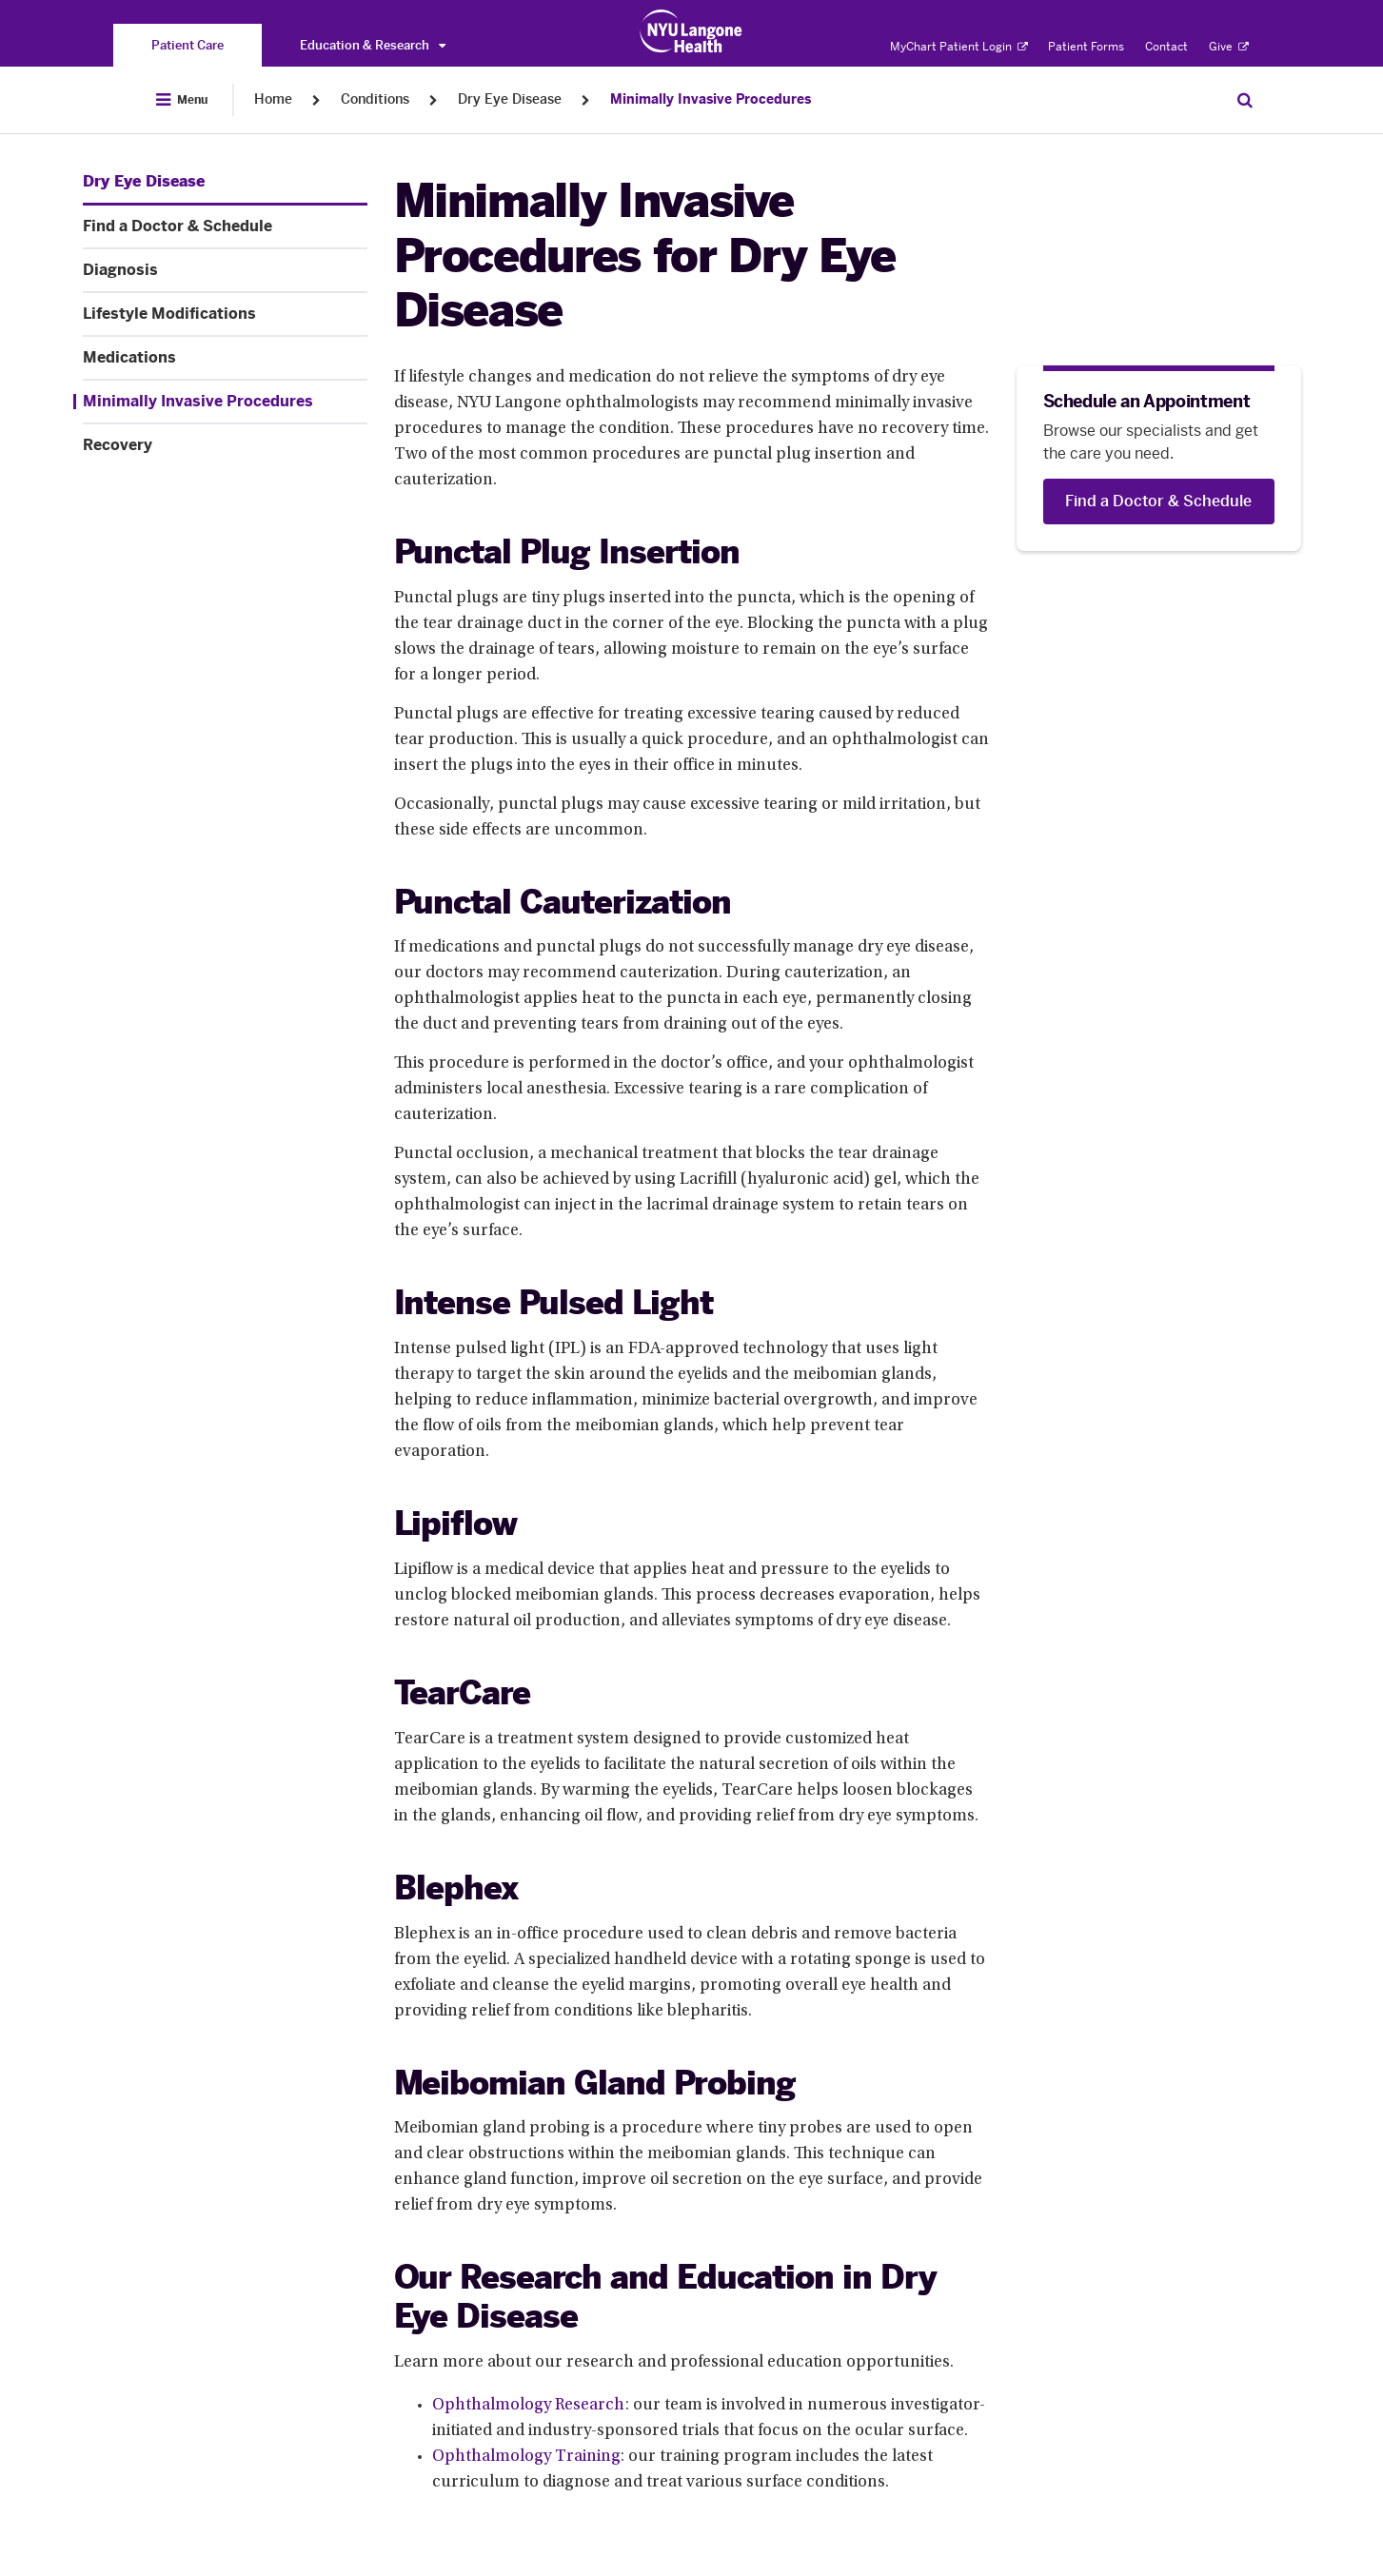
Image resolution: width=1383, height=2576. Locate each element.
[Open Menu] (182, 100)
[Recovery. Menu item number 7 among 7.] (225, 445)
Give (1229, 46)
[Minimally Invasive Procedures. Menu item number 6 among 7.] (220, 401)
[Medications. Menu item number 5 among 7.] (225, 357)
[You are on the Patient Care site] (187, 45)
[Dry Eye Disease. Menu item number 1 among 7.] (144, 181)
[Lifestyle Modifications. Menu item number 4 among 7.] (225, 314)
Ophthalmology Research (528, 2405)
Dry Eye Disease (510, 99)
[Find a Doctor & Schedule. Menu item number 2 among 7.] (225, 226)
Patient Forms (1086, 46)
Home (273, 99)
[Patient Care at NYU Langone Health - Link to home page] (691, 31)
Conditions (375, 99)
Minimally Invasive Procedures (710, 99)
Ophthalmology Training (526, 2457)
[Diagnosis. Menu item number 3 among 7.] (225, 270)
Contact (1166, 46)
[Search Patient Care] (1245, 99)
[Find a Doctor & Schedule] (1158, 501)
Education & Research (372, 45)
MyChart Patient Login (959, 46)
